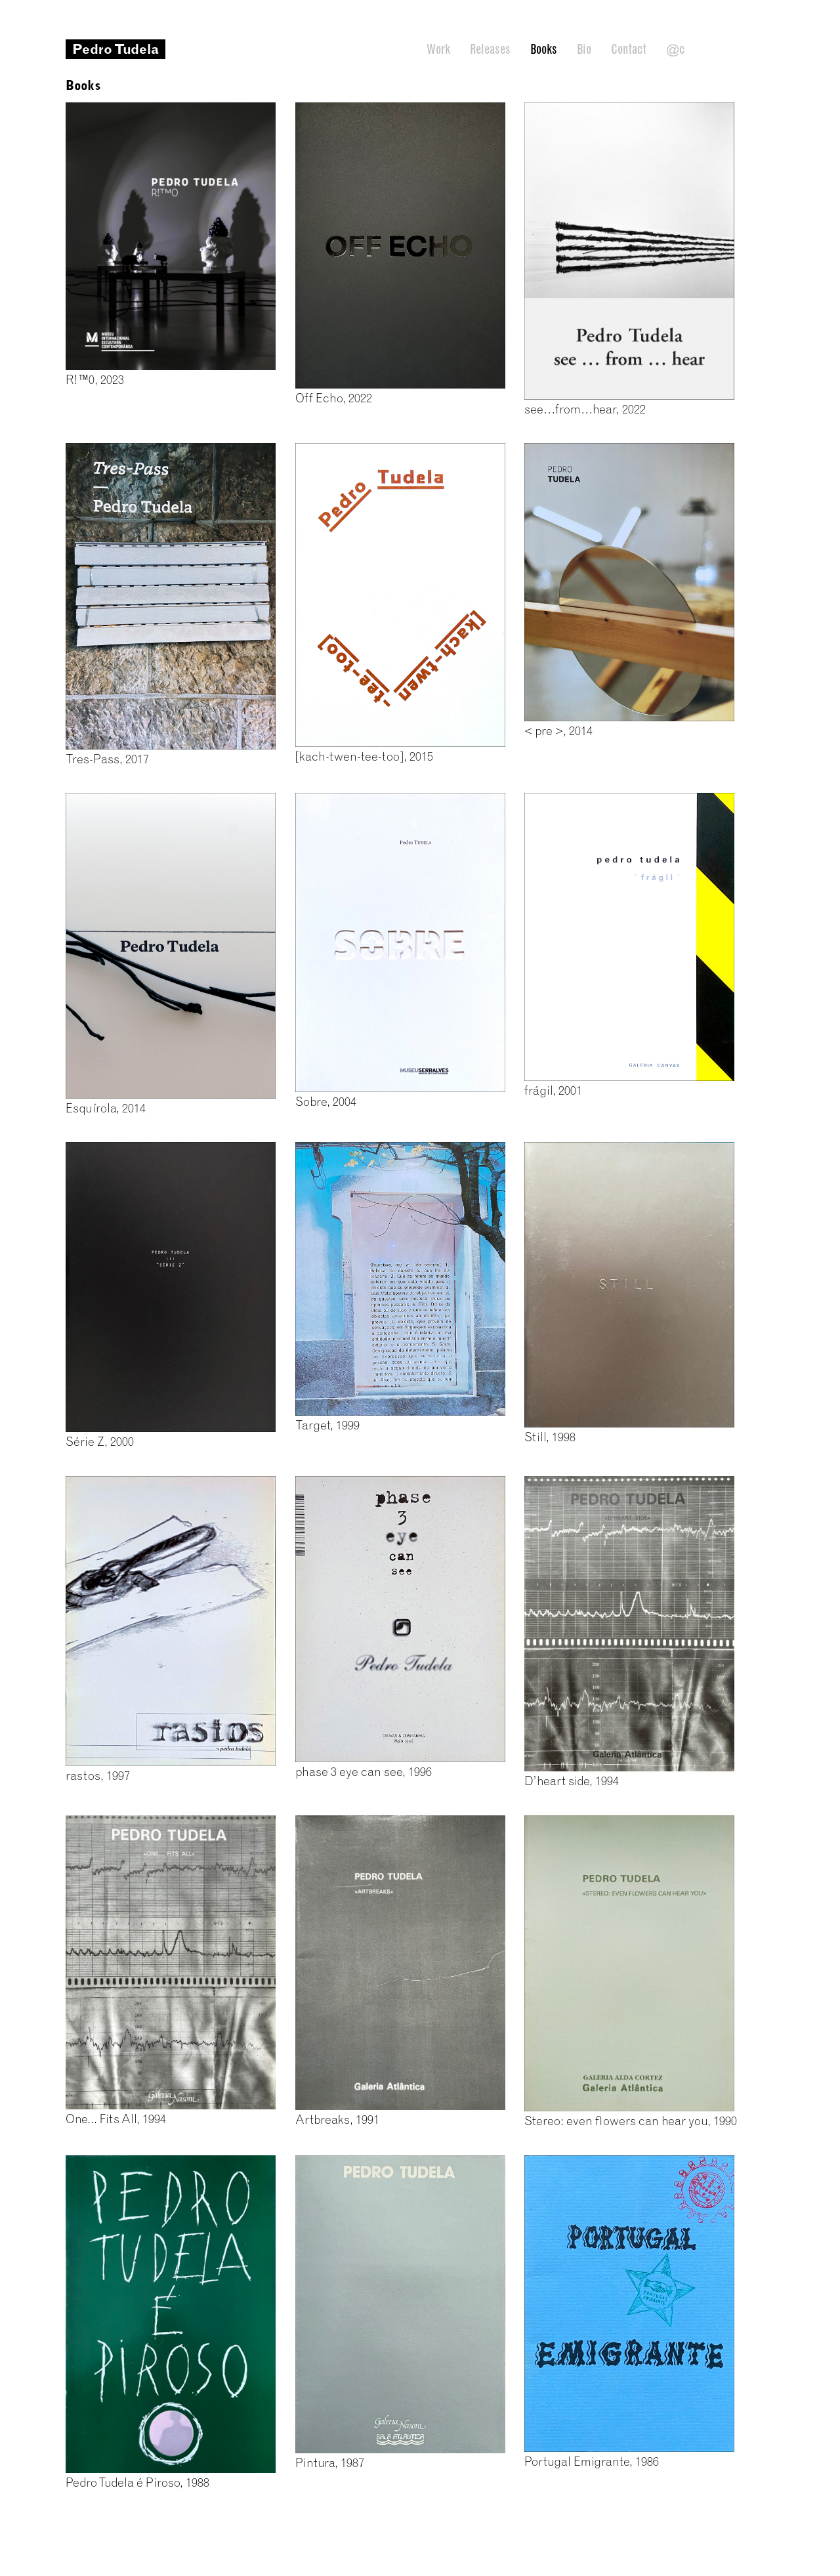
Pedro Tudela (115, 49)
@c (675, 49)
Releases (490, 49)
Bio (584, 49)
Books (543, 49)
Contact (628, 49)
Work (438, 49)
